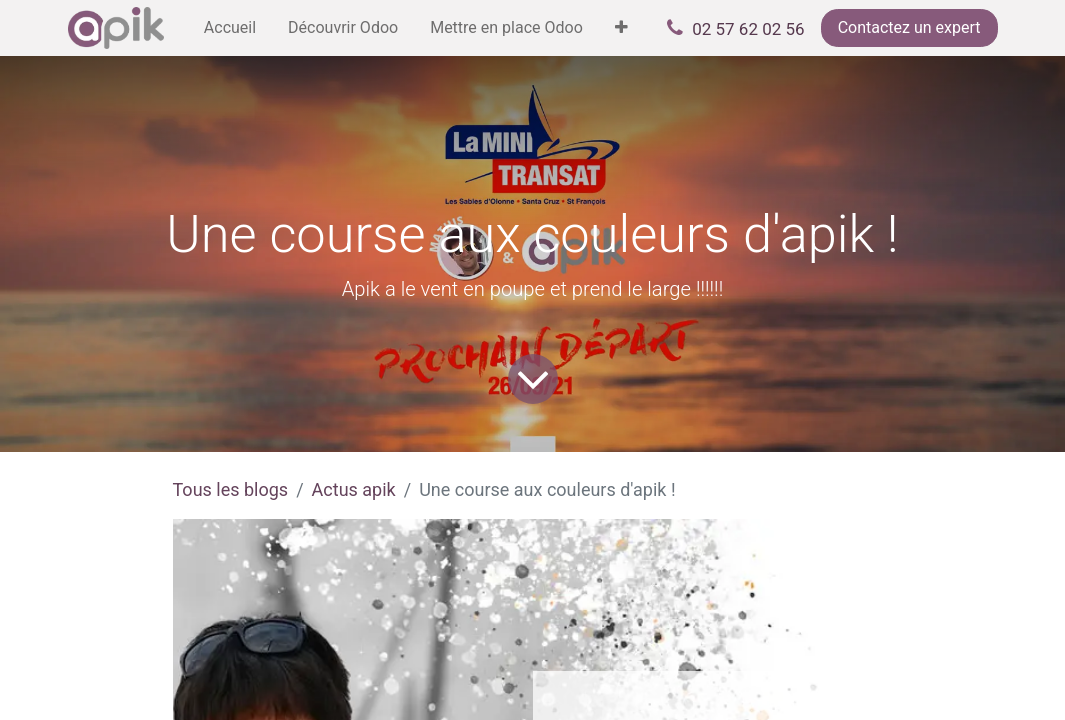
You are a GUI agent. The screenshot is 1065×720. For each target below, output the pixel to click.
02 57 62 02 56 (748, 29)
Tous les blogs (231, 489)
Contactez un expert (909, 27)
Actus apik (354, 489)
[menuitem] (230, 28)
